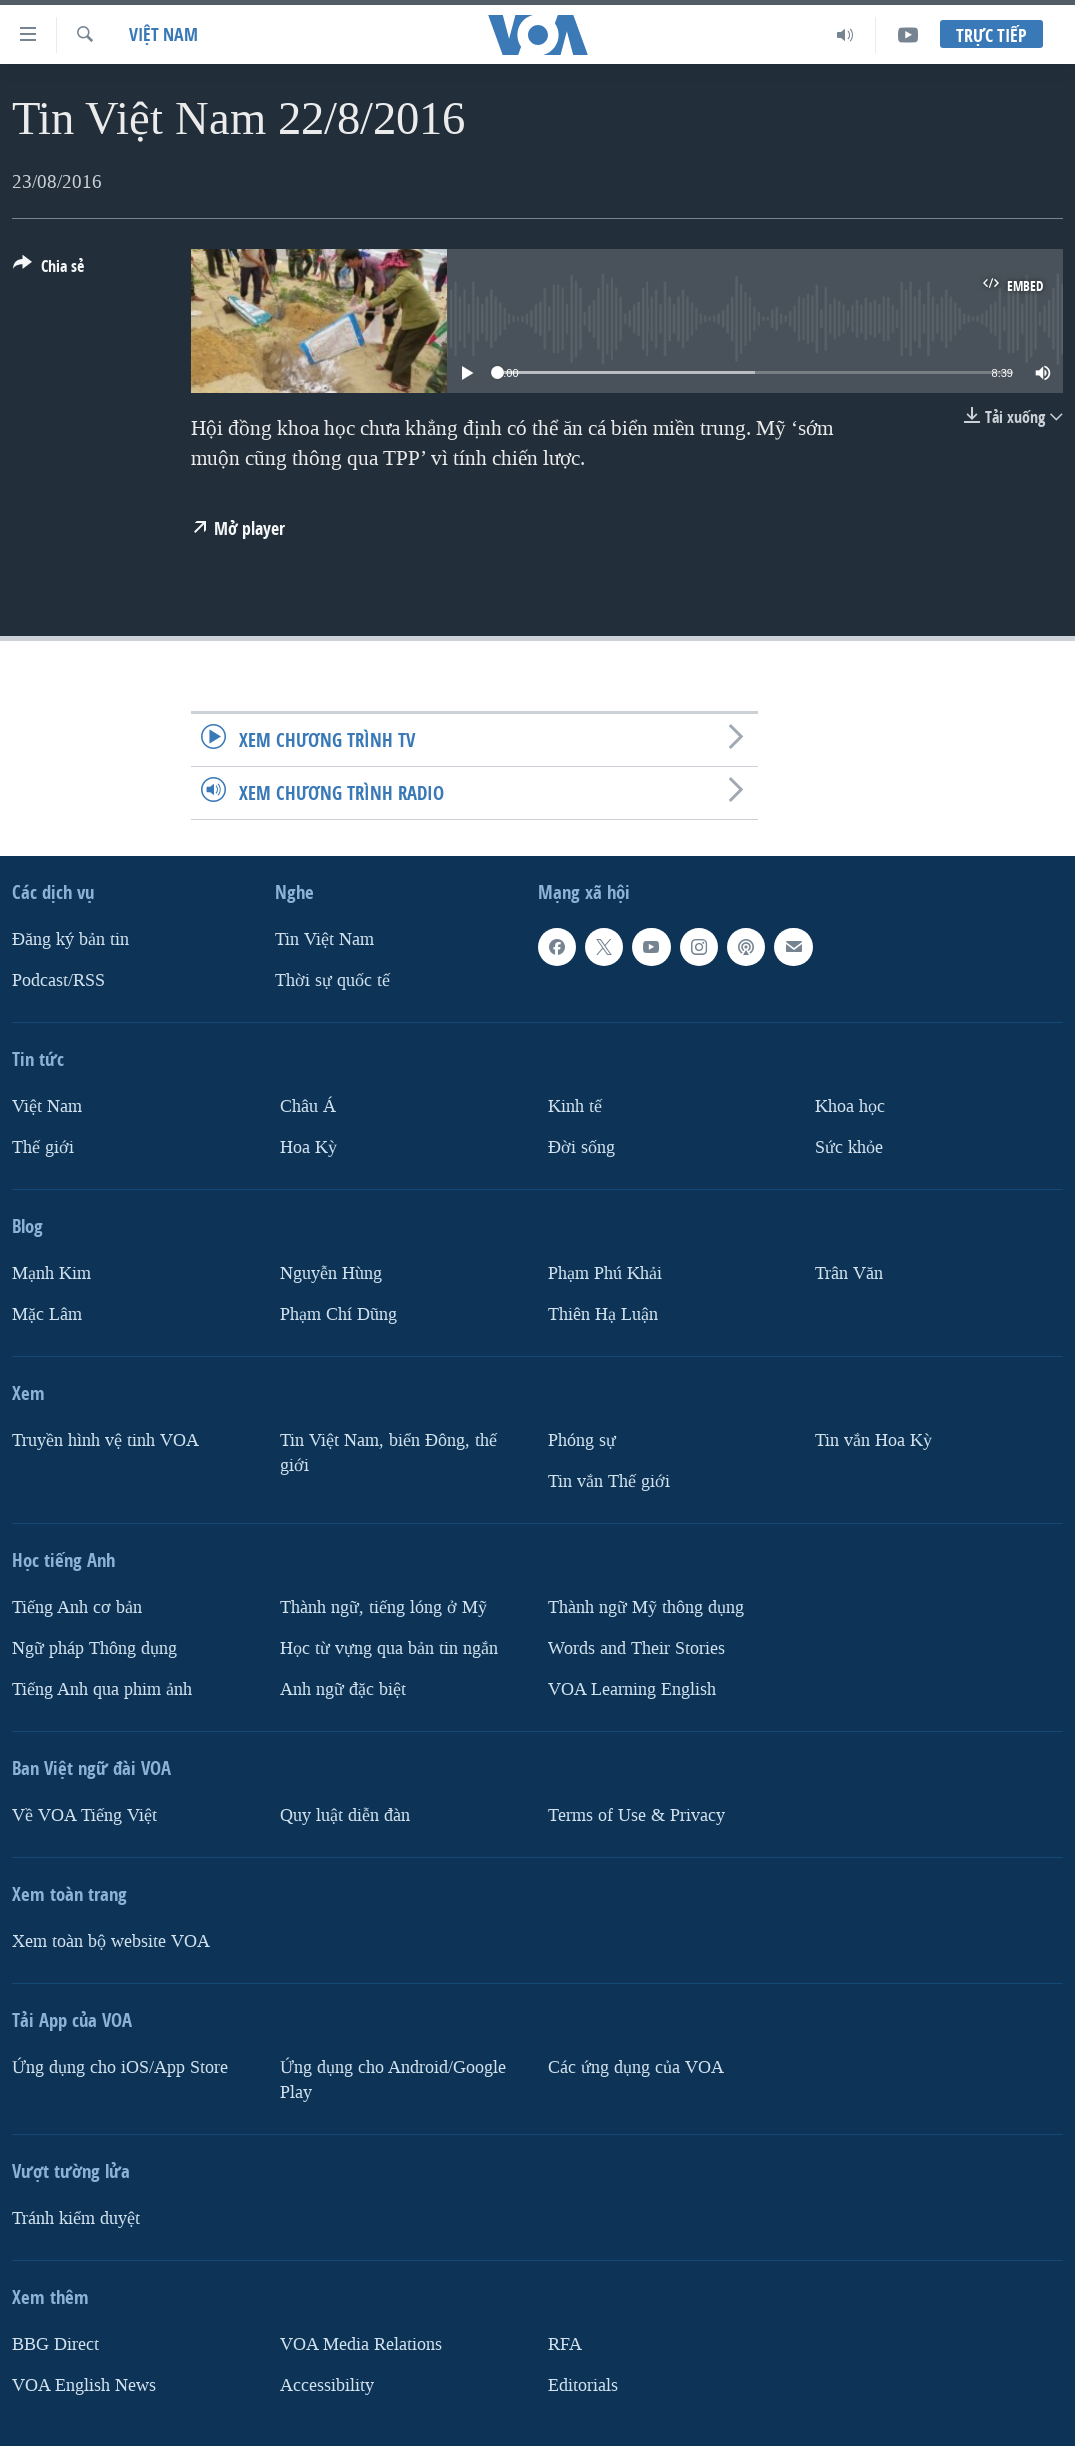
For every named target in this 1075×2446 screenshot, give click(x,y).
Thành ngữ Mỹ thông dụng (646, 1607)
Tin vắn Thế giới (609, 1481)
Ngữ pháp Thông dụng (94, 1648)
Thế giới (43, 1147)
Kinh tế (575, 1106)
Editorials (583, 2384)
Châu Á (308, 1106)
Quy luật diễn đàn (345, 1815)
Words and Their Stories (636, 1648)
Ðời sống (581, 1147)
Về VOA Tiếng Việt (84, 1815)
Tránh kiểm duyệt (76, 2218)
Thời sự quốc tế (332, 980)
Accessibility (327, 2384)
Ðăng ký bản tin (70, 939)
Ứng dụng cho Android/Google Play (393, 2080)
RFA (565, 2344)
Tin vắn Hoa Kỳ (873, 1440)
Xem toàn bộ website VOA (111, 1941)
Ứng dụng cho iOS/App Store (120, 2067)
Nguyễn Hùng (331, 1273)
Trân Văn (849, 1273)
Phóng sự (582, 1440)
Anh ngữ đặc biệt (343, 1689)
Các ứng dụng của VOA (636, 2067)
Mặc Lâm (47, 1314)
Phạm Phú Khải (605, 1273)
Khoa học (850, 1106)
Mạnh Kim (51, 1273)
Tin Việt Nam (324, 939)
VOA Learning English (632, 1689)
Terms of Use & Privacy (636, 1815)
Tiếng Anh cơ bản (77, 1607)
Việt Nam (163, 34)
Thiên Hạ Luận (603, 1314)
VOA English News (84, 2384)
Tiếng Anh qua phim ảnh (102, 1689)
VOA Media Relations (361, 2344)
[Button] (48, 270)
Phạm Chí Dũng (338, 1314)
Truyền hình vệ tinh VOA (105, 1440)
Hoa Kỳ (308, 1147)
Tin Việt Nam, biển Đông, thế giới (388, 1453)
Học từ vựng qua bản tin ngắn (389, 1648)
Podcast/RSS (58, 980)
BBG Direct (55, 2344)
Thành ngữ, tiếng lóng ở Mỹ (383, 1607)
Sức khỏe (849, 1147)
